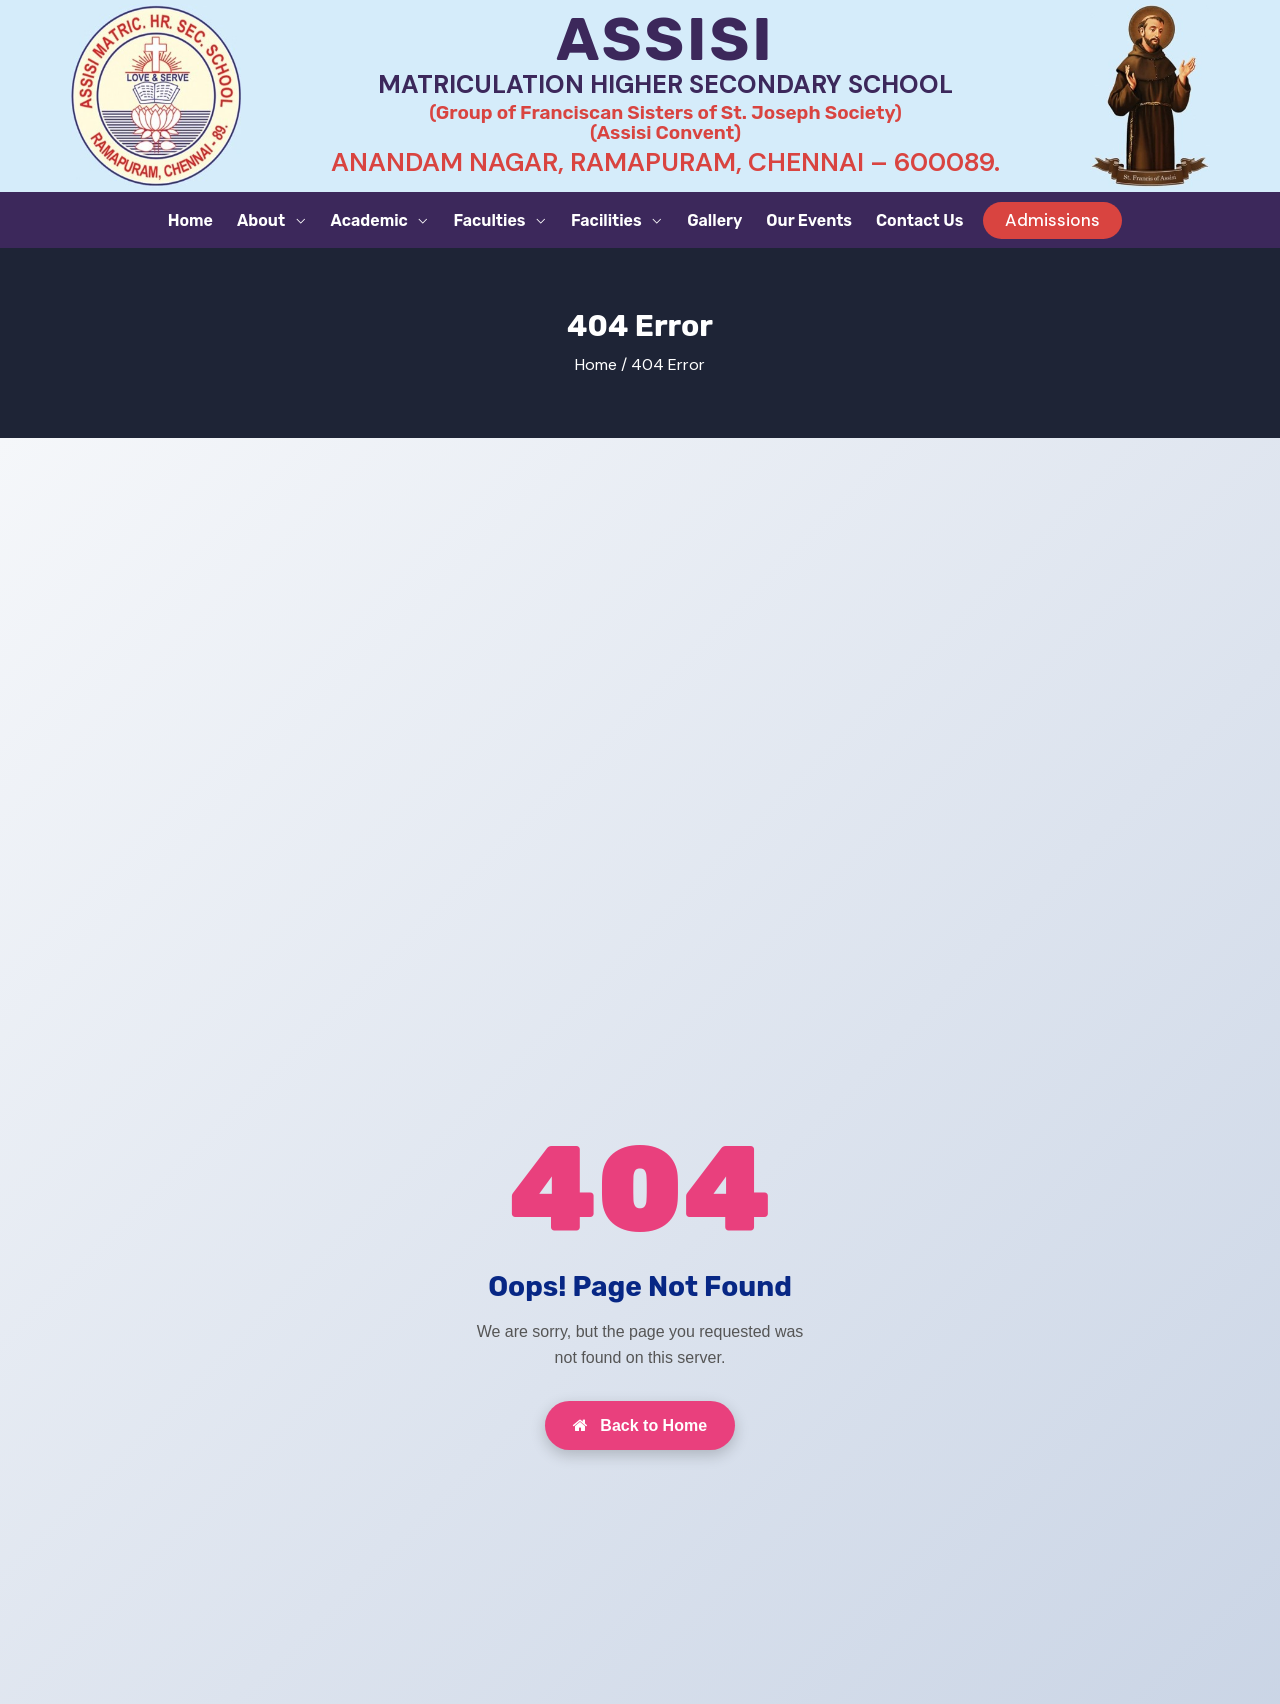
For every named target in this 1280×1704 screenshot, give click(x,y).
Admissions (1052, 220)
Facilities (608, 220)
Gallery (714, 220)
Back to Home (640, 1425)
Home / (601, 364)
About (263, 220)
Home (190, 220)
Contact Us (919, 220)
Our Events (809, 220)
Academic (371, 220)
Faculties (491, 220)
